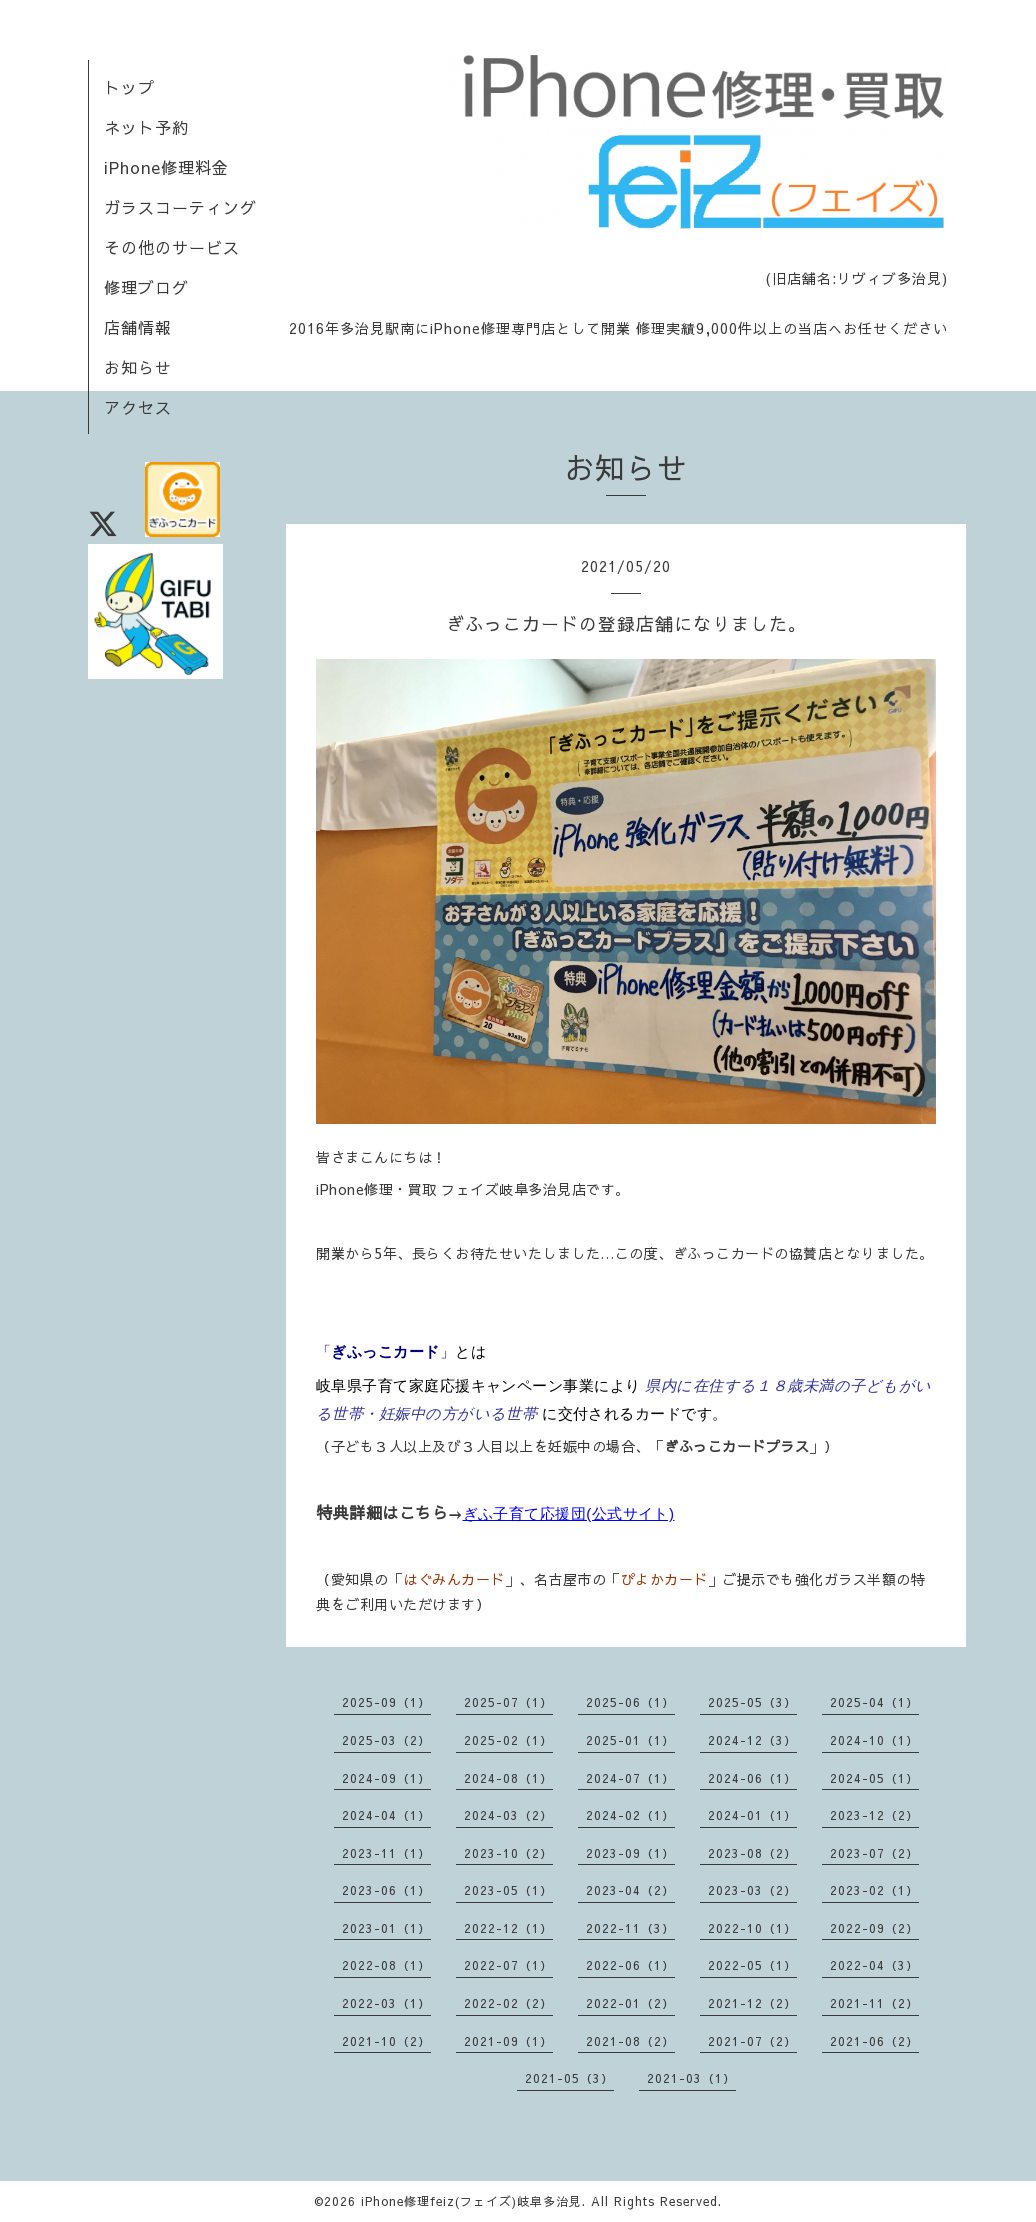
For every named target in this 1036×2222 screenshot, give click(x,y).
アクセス (138, 407)
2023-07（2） (874, 1853)
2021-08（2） (630, 2041)
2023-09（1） (630, 1853)
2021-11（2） (874, 2003)
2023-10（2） (508, 1853)
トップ (129, 87)
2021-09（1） (508, 2041)
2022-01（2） (630, 2003)
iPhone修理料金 (166, 167)
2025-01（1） (630, 1740)
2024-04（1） (386, 1815)
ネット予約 (146, 127)
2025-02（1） (508, 1740)
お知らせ (138, 367)
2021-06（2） (874, 2041)
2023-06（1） (386, 1890)
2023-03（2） (752, 1890)
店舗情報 (138, 327)
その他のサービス (172, 247)
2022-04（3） (874, 1965)
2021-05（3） (569, 2078)
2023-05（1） (508, 1890)
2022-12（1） (508, 1928)
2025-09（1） (386, 1702)
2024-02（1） (630, 1815)
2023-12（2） (874, 1815)
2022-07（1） (508, 1965)
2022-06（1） (630, 1965)
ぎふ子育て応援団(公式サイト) (569, 1513)
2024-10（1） (874, 1740)
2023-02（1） (874, 1890)
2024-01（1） (752, 1815)
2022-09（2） (874, 1928)
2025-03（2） (386, 1740)
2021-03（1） (691, 2078)
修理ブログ (146, 287)
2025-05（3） (752, 1702)
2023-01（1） (386, 1928)
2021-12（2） (752, 2003)
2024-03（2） (508, 1815)
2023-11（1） (386, 1853)
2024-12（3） (752, 1740)
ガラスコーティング (180, 207)
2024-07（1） (630, 1778)
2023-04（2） (630, 1890)
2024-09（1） (386, 1778)
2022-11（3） (630, 1928)
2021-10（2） (386, 2041)
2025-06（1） (630, 1702)
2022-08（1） (386, 1965)
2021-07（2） (752, 2041)
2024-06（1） (752, 1778)
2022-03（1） (386, 2003)
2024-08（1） (508, 1778)
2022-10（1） (752, 1928)
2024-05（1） (874, 1778)
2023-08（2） (752, 1853)
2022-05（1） (752, 1965)
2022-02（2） (508, 2003)
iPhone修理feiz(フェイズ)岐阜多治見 (471, 2201)
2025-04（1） (874, 1702)
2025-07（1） (508, 1702)
